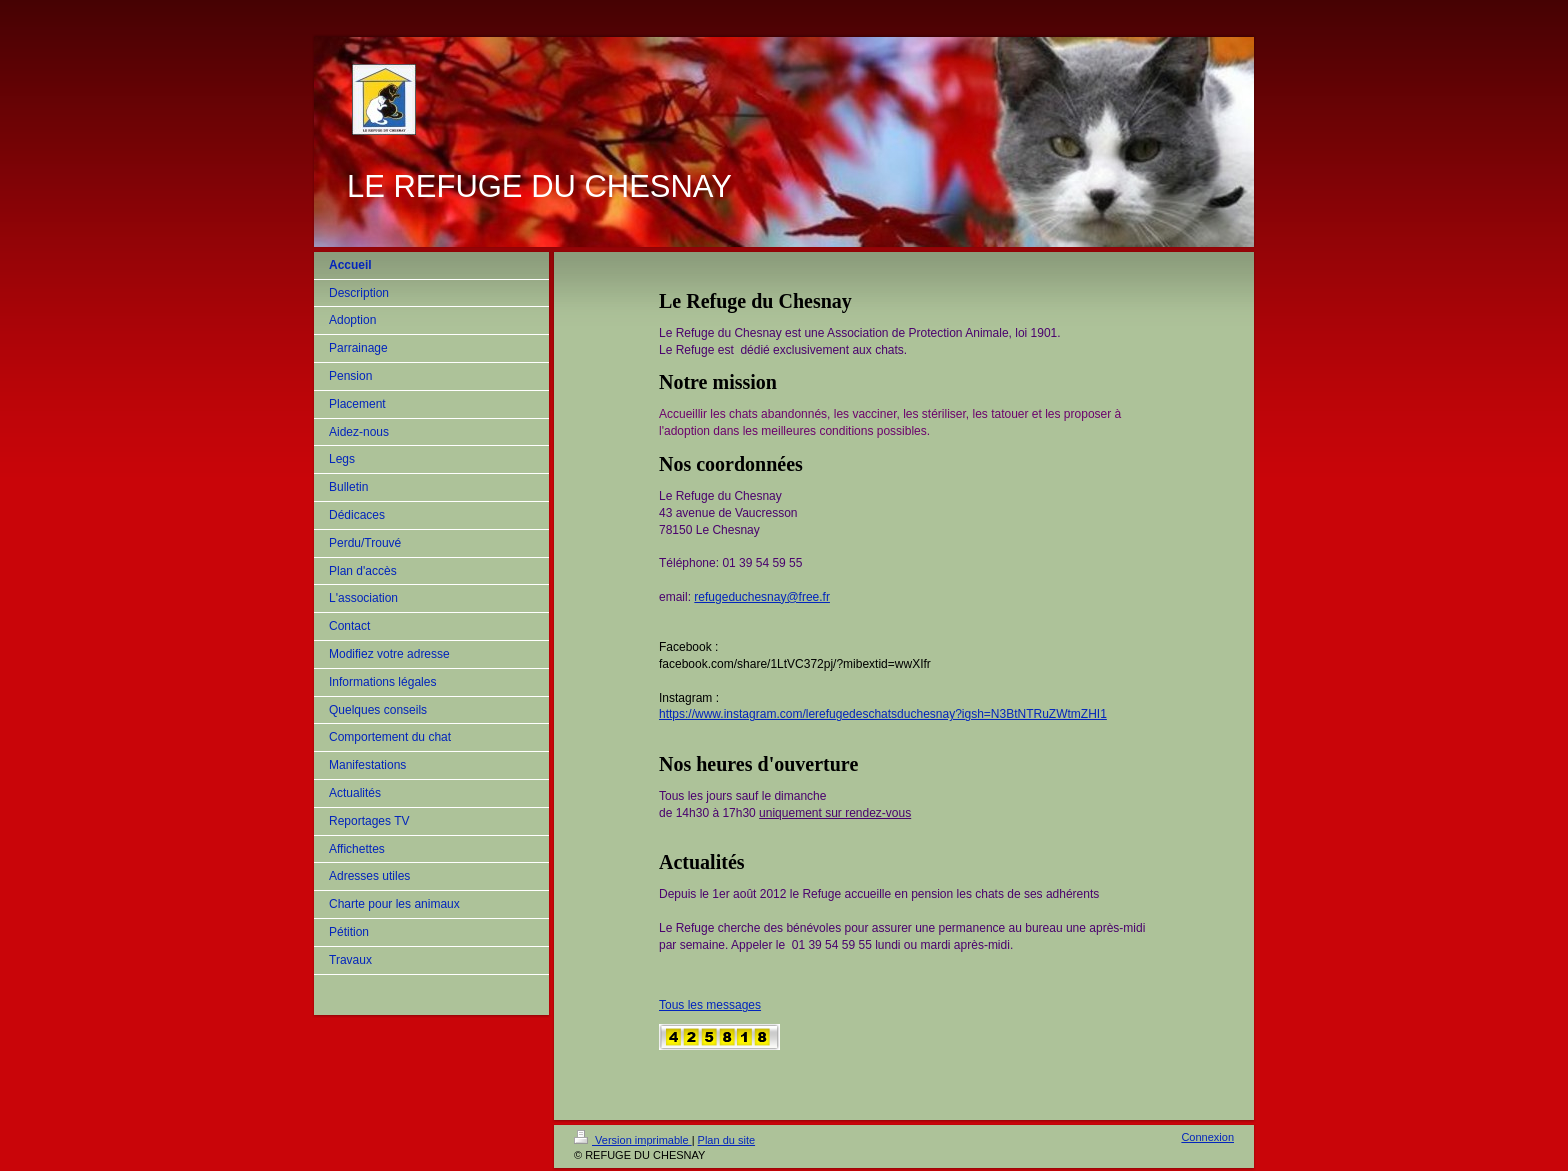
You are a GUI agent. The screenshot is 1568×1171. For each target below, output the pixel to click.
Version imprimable (633, 1140)
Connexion (1207, 1137)
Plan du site (726, 1140)
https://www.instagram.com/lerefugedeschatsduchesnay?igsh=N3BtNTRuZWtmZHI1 (883, 714)
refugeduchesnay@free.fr (762, 597)
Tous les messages (710, 1005)
